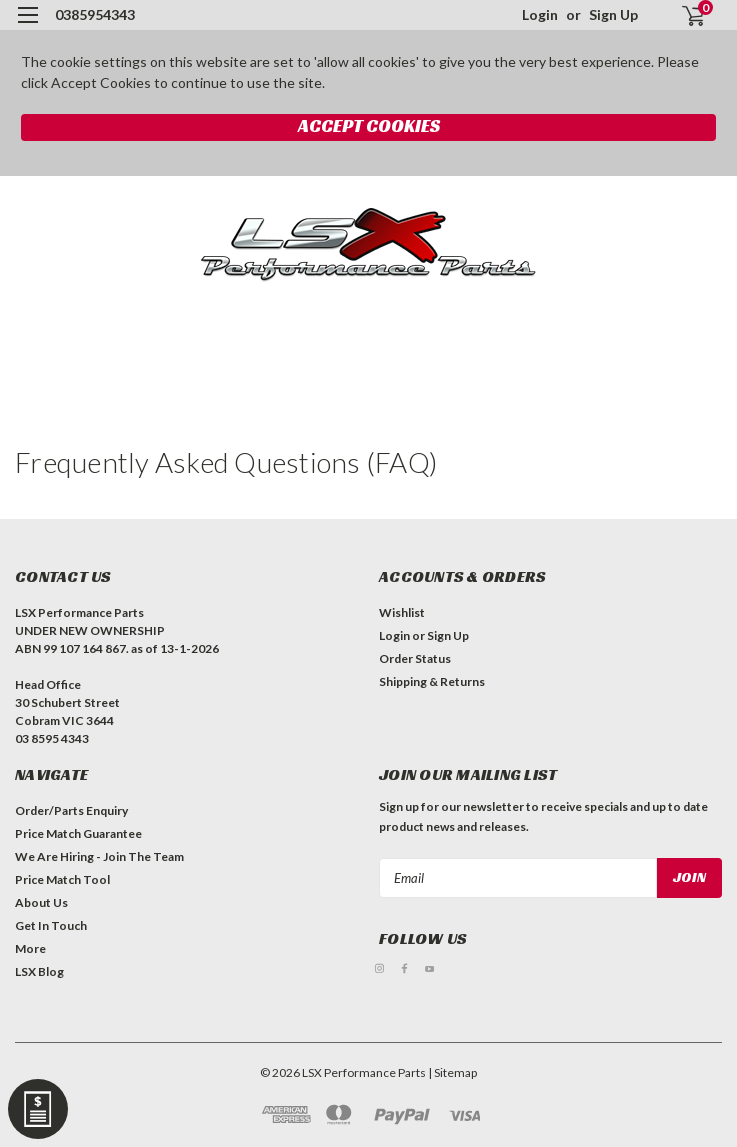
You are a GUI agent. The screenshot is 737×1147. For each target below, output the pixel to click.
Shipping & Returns (432, 681)
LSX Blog (39, 971)
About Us (41, 902)
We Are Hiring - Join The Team (99, 856)
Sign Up (613, 14)
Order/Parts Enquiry (71, 810)
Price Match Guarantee (78, 833)
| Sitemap (452, 1072)
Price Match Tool (62, 879)
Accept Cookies (369, 125)
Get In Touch (51, 925)
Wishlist (402, 612)
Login (540, 14)
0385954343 (95, 14)
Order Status (415, 658)
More (30, 948)
